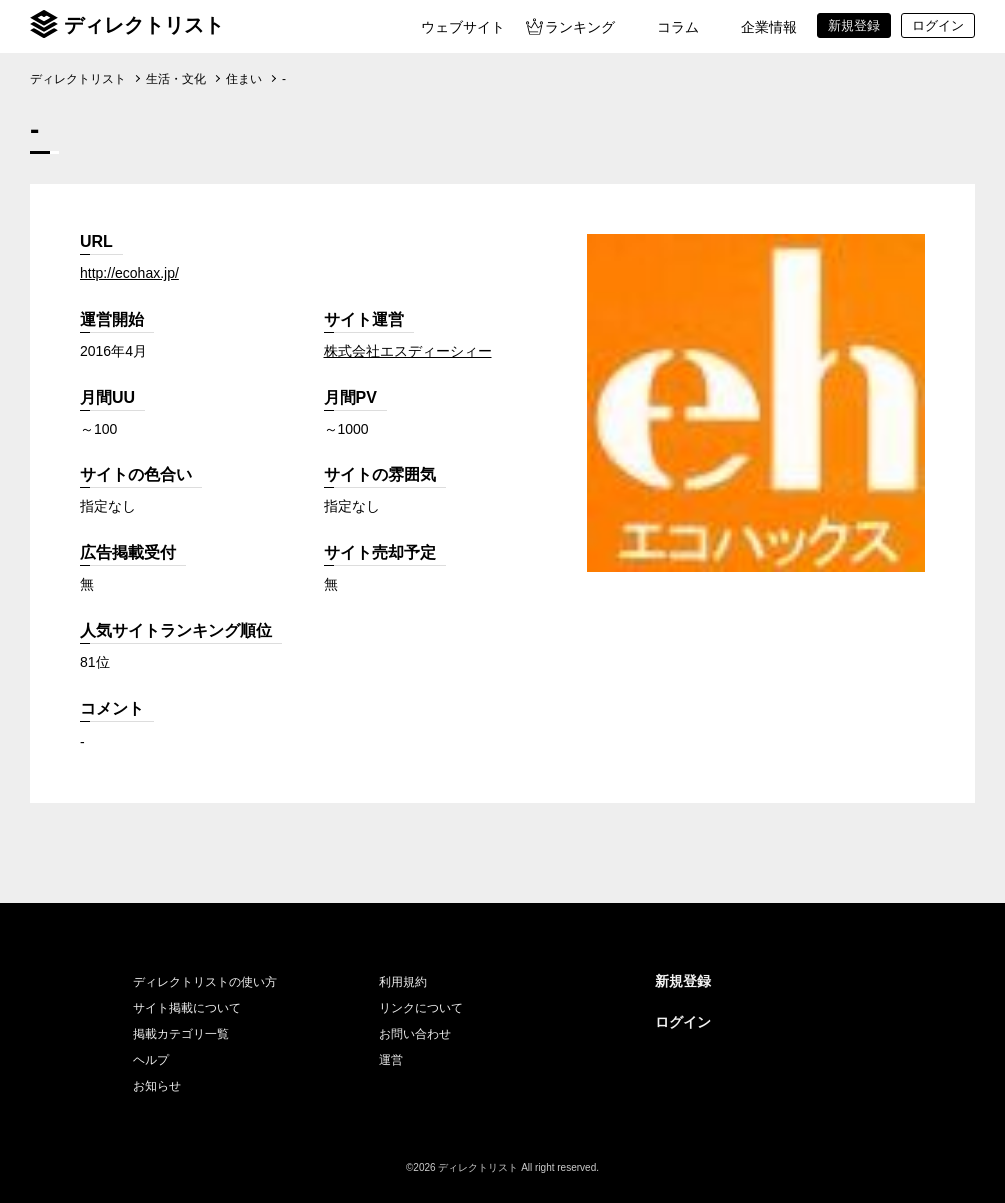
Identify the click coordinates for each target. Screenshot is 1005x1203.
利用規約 (403, 982)
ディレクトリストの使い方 (205, 982)
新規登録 (683, 981)
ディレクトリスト (144, 25)
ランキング (580, 27)
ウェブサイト (463, 27)
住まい (244, 79)
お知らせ (157, 1086)
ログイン (683, 1022)
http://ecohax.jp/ (129, 273)
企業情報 (769, 27)
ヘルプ (151, 1060)
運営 (391, 1060)
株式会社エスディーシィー (408, 351)
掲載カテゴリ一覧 (181, 1034)
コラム (678, 27)
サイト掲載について (187, 1008)
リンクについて (421, 1008)
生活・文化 (176, 79)
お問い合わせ (415, 1034)
